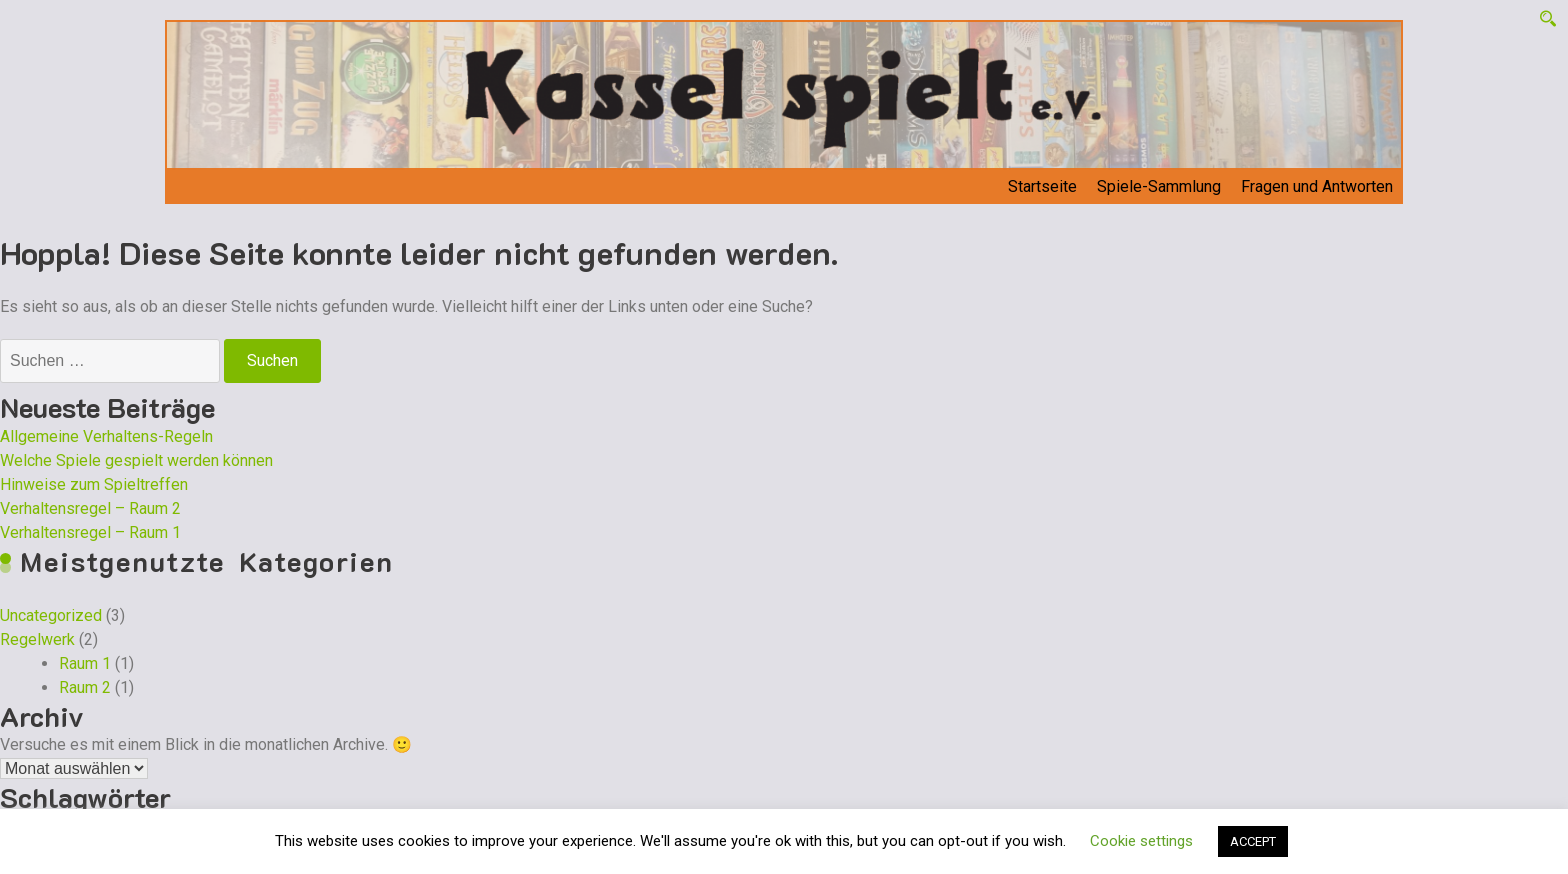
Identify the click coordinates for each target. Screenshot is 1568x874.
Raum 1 (85, 663)
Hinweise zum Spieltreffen (94, 484)
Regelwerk (37, 639)
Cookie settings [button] (1141, 841)
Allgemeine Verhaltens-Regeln (106, 436)
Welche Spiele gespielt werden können (136, 460)
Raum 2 (85, 687)
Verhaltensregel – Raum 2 (90, 508)
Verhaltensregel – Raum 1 (90, 532)
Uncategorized (51, 615)
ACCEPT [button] (1253, 841)
